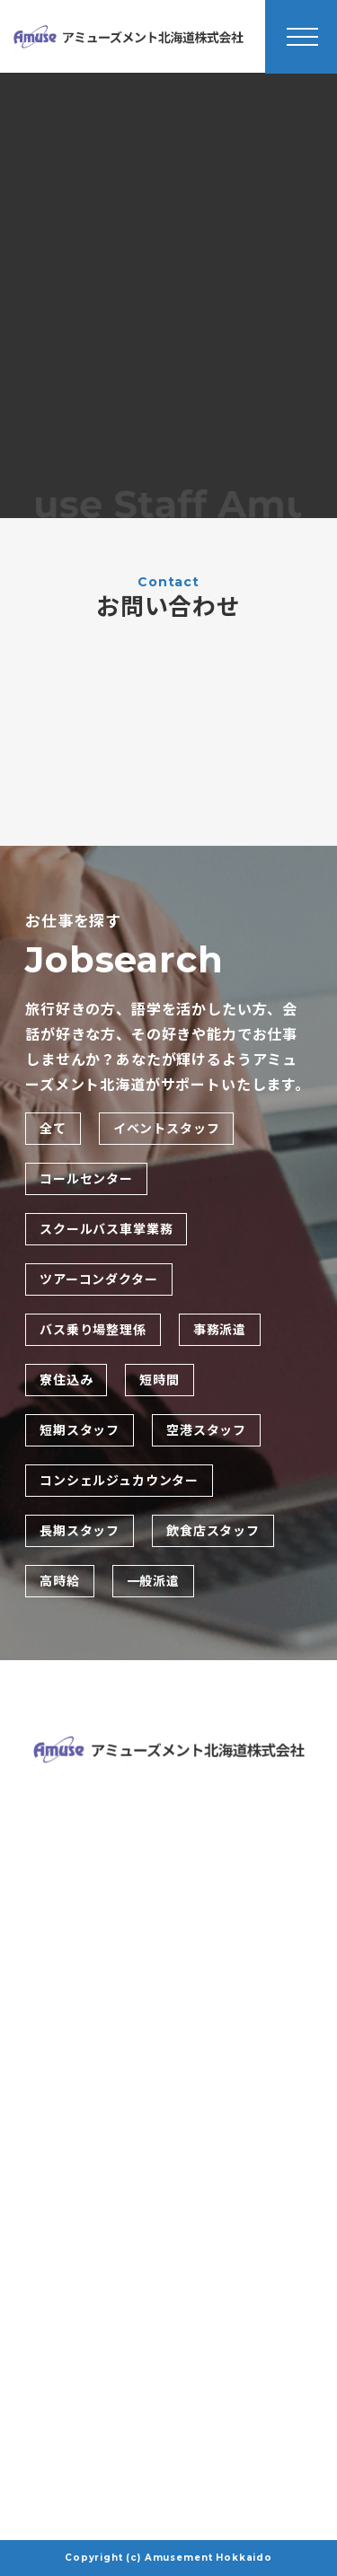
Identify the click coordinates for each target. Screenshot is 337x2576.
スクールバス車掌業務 (106, 1229)
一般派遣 (153, 1581)
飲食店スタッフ (213, 1531)
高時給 (60, 1581)
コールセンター (86, 1179)
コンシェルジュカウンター (119, 1481)
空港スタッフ (206, 1430)
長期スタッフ (80, 1531)
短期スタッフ (80, 1430)
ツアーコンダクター (99, 1279)
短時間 (159, 1380)
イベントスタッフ (166, 1129)
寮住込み (66, 1380)
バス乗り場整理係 (93, 1330)
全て (53, 1129)
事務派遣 (219, 1330)
